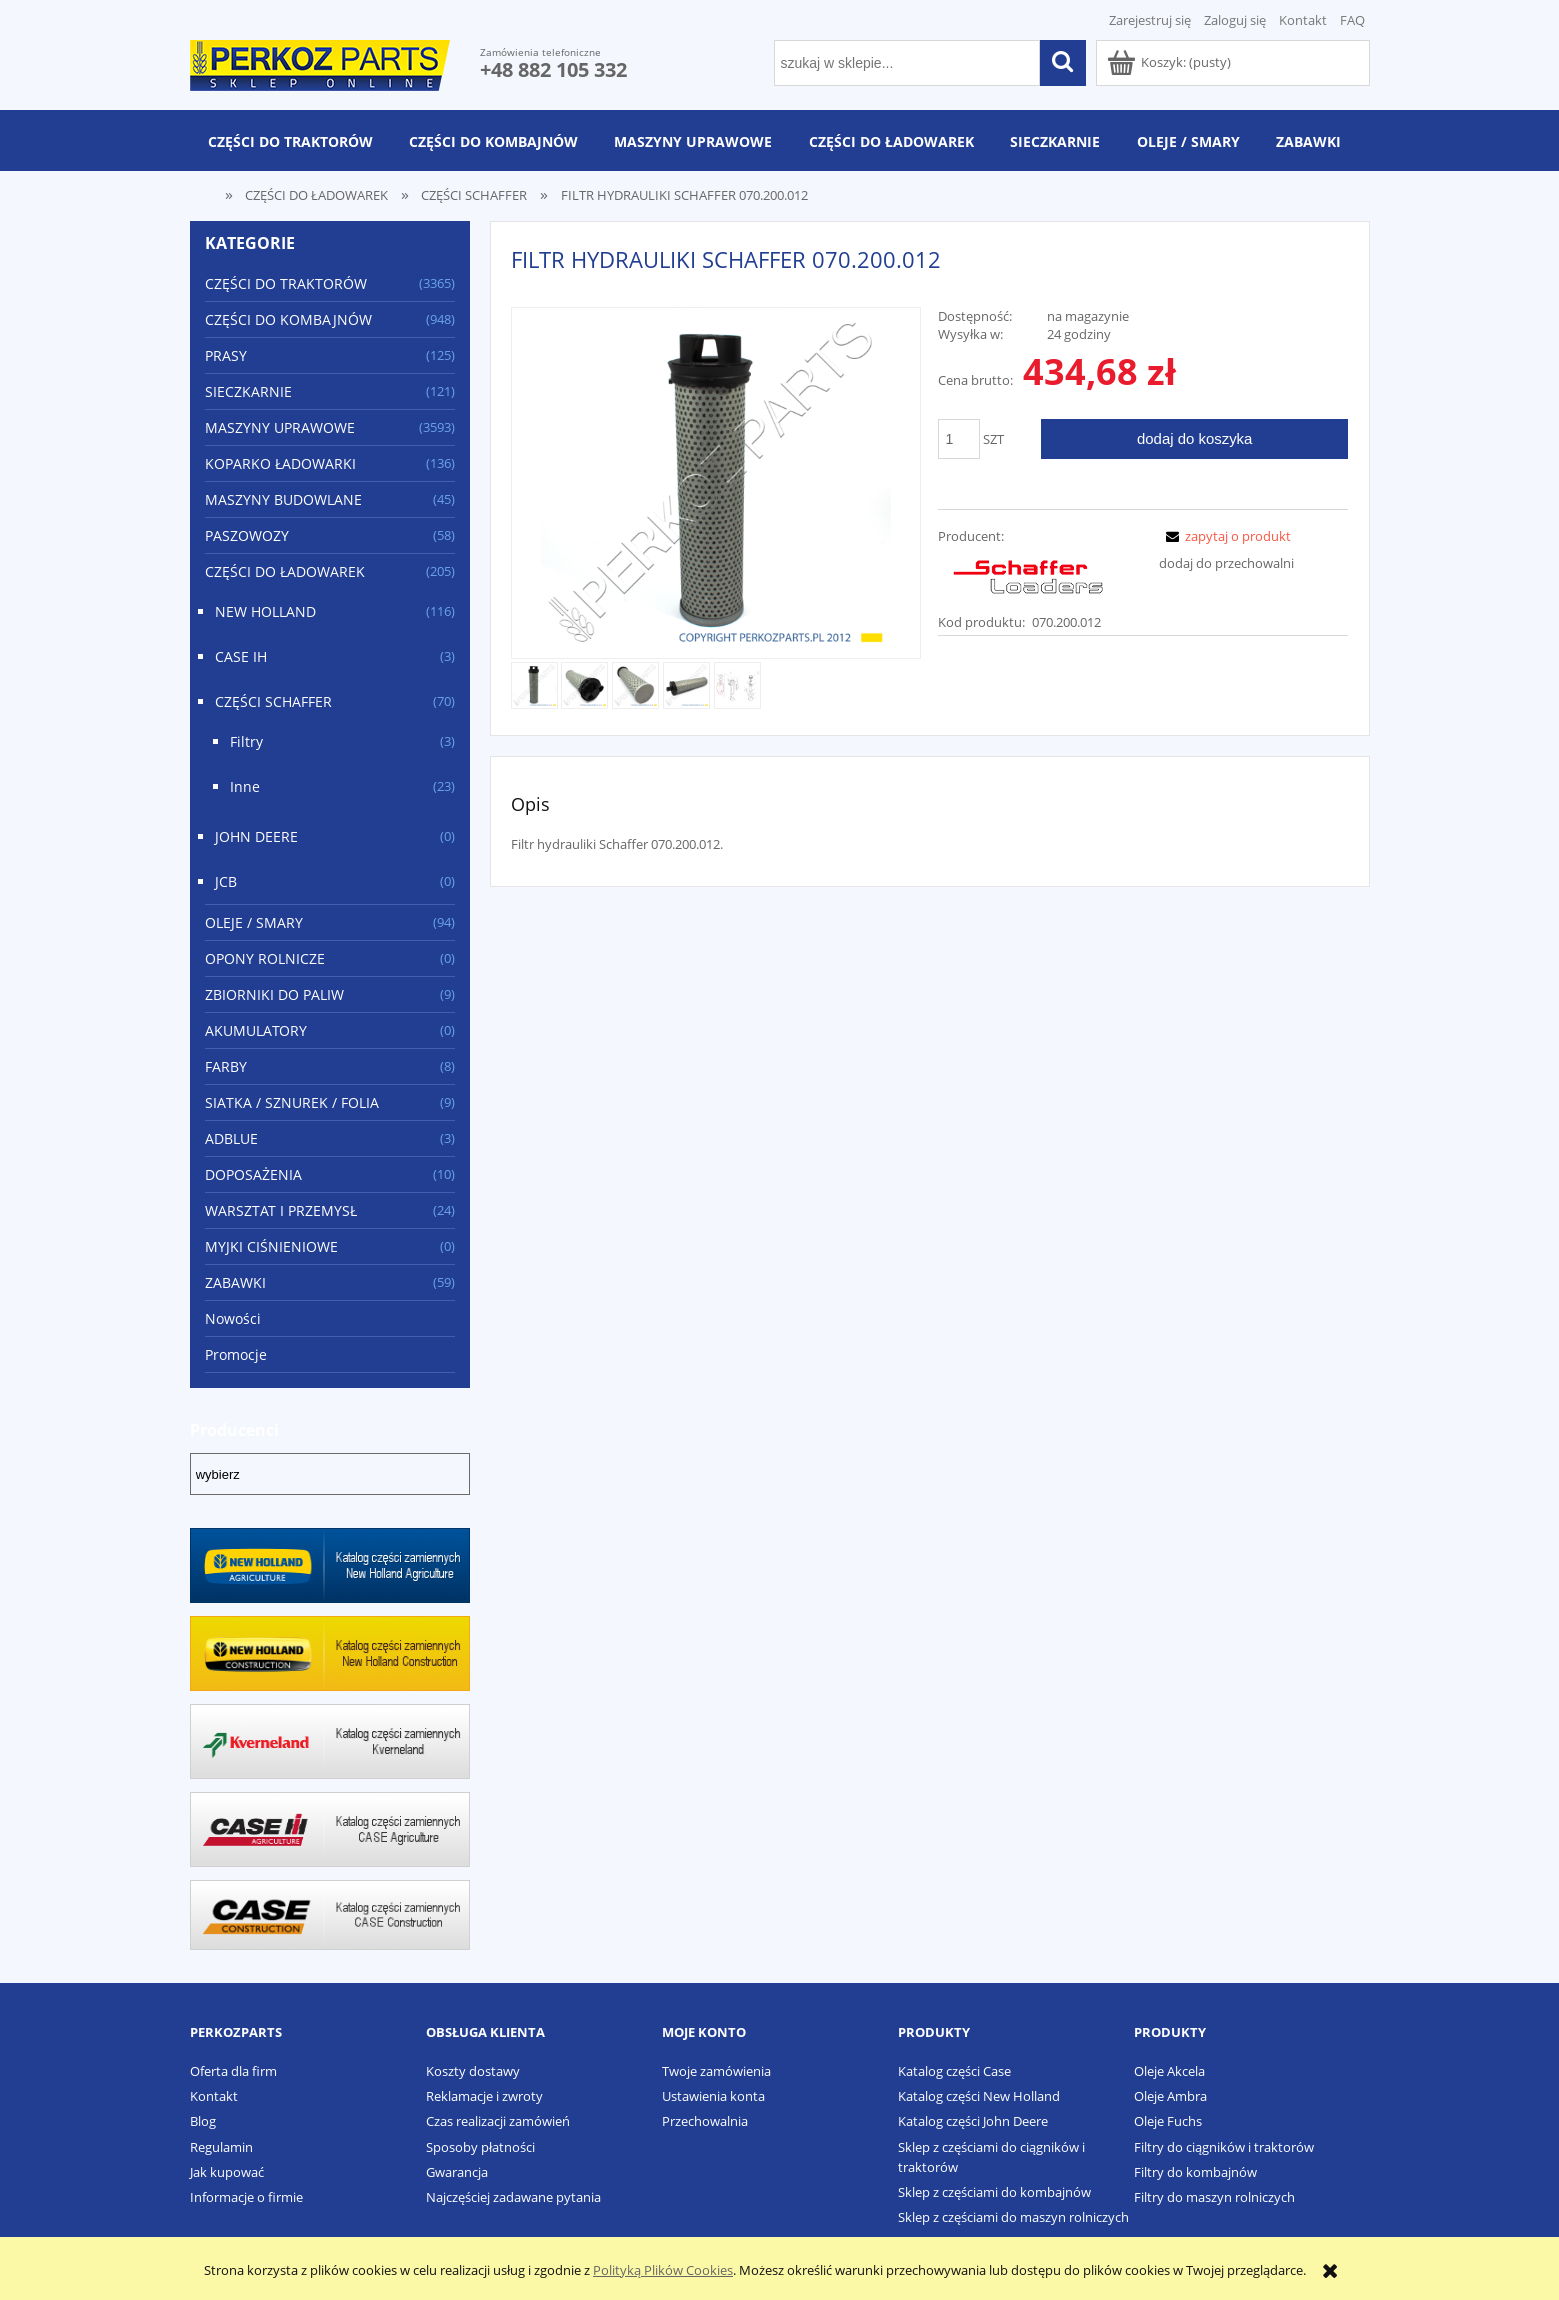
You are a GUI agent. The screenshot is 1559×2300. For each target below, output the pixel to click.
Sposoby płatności (480, 2147)
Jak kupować (227, 2172)
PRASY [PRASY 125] (226, 355)
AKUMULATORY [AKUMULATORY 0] (256, 1030)
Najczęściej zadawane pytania (513, 2197)
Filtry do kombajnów (1195, 2172)
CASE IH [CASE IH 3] (241, 656)
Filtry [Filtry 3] (246, 741)
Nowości (233, 1318)
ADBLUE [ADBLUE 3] (231, 1138)
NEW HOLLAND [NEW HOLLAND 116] (265, 611)
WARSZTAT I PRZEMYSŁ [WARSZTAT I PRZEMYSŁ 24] (281, 1210)
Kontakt (1303, 20)
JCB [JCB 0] (226, 881)
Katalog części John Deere (973, 2121)
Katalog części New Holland (979, 2096)
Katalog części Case (954, 2071)
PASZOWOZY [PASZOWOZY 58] (247, 535)
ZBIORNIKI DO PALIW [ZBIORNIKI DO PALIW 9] (274, 994)
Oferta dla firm (233, 2071)
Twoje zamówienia (716, 2071)
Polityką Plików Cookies (663, 2270)
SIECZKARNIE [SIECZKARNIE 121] (248, 391)
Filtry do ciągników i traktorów (1224, 2147)
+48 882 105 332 (553, 69)
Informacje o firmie (246, 2197)
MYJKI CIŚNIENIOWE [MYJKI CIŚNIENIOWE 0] (271, 1246)
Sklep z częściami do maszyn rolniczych (1013, 2217)
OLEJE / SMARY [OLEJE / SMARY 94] (254, 922)
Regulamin (221, 2147)
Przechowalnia (705, 2121)
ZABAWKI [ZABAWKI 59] (235, 1282)
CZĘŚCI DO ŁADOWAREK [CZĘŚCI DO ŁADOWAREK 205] (285, 571)
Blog (203, 2121)
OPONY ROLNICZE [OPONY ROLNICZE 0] (265, 958)
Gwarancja (457, 2172)
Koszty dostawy (473, 2071)
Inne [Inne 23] (245, 786)
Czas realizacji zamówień (498, 2121)
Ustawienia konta (713, 2096)
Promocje (236, 1354)
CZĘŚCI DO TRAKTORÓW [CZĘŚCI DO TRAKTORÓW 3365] (286, 283)
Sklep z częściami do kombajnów (994, 2192)
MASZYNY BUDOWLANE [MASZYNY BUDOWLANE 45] (283, 499)
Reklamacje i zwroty (484, 2096)
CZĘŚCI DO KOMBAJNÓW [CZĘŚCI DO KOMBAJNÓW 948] (288, 319)
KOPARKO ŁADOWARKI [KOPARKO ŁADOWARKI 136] (280, 463)
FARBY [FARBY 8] (226, 1066)
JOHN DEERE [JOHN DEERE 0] (256, 836)
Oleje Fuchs (1168, 2121)
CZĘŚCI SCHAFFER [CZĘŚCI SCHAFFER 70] (273, 701)
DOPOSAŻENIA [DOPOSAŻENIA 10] (253, 1174)
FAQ (1352, 20)
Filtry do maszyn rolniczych (1214, 2197)
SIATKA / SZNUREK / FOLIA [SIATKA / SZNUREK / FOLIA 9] (292, 1102)
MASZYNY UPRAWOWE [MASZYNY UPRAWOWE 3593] (280, 427)
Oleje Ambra (1170, 2096)
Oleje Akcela (1169, 2071)
